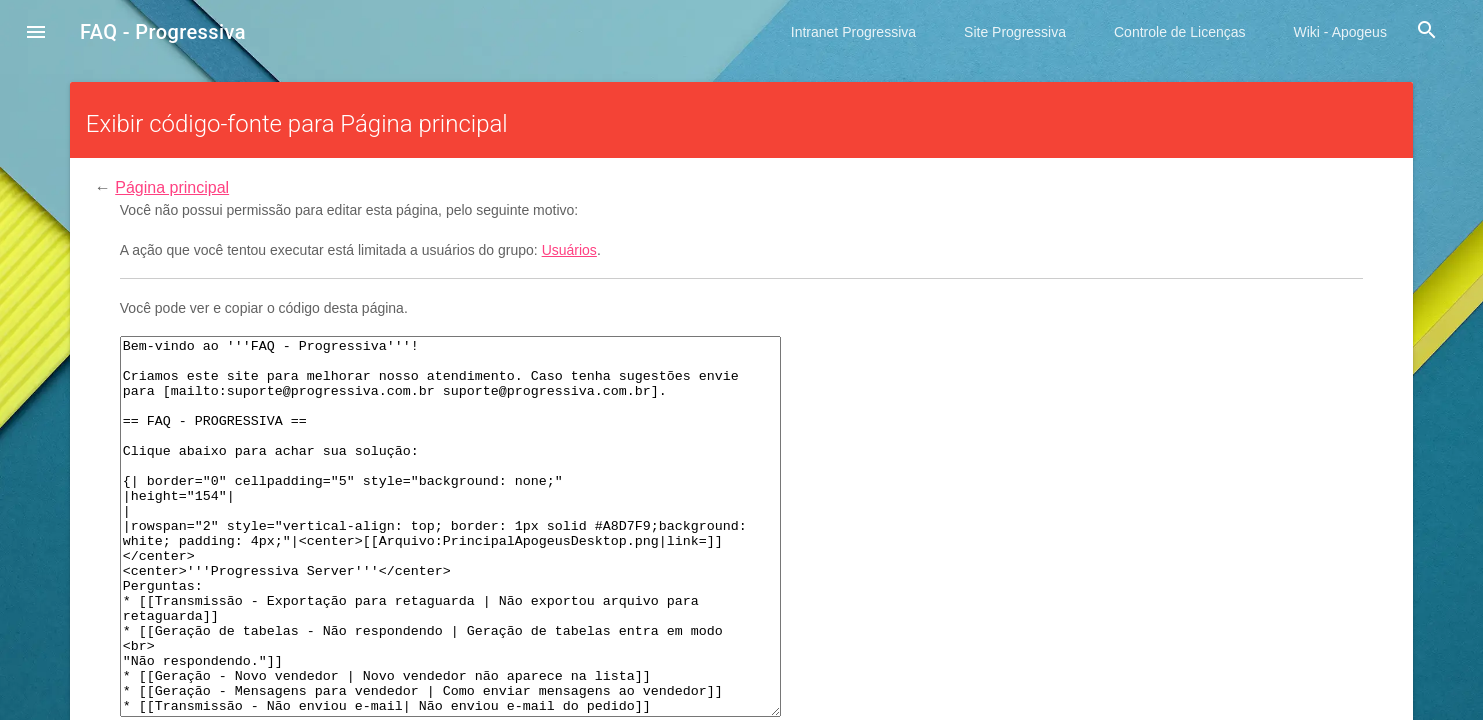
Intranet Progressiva (853, 32)
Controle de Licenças (1180, 32)
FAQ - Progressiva (163, 32)
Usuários (569, 250)
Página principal (172, 187)
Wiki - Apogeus (1340, 32)
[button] (36, 34)
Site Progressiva (1015, 32)
